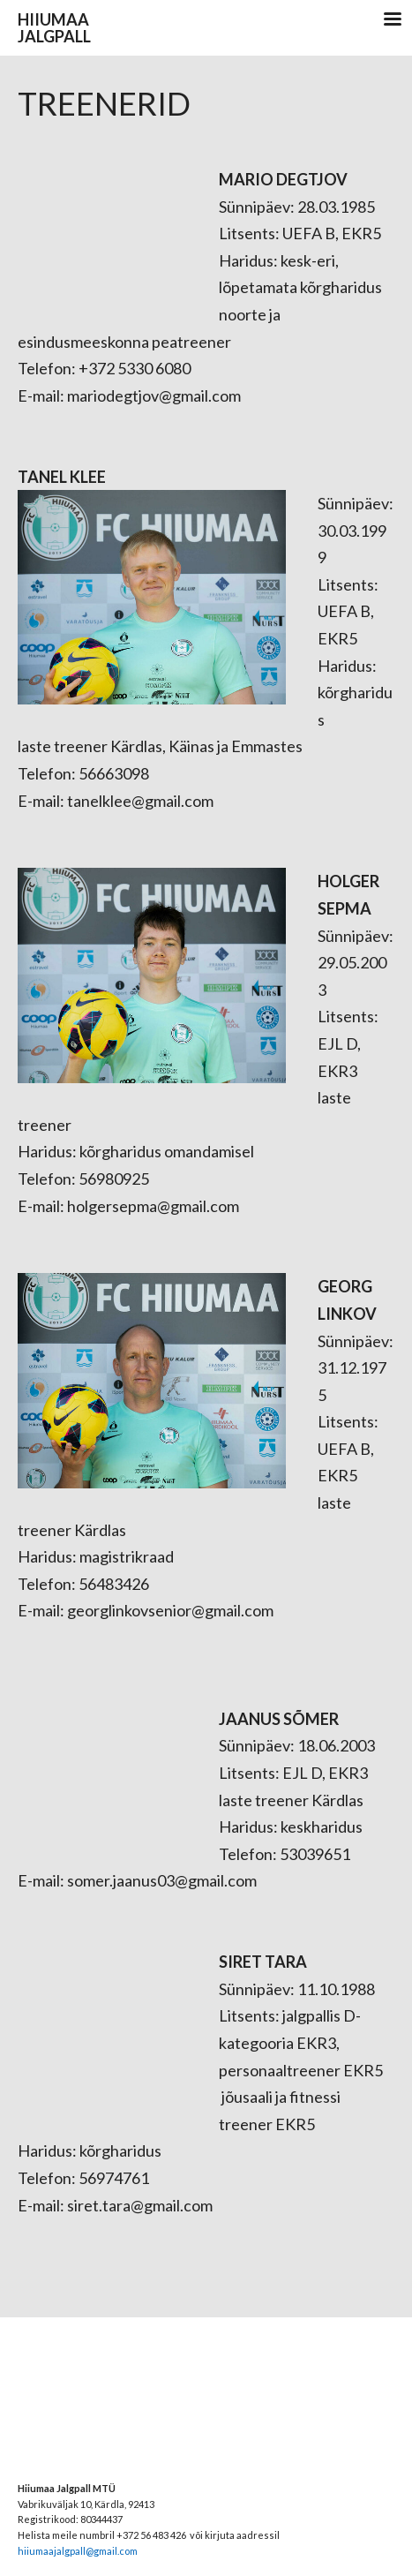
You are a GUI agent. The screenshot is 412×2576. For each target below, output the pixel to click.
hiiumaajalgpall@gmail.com (78, 2551)
